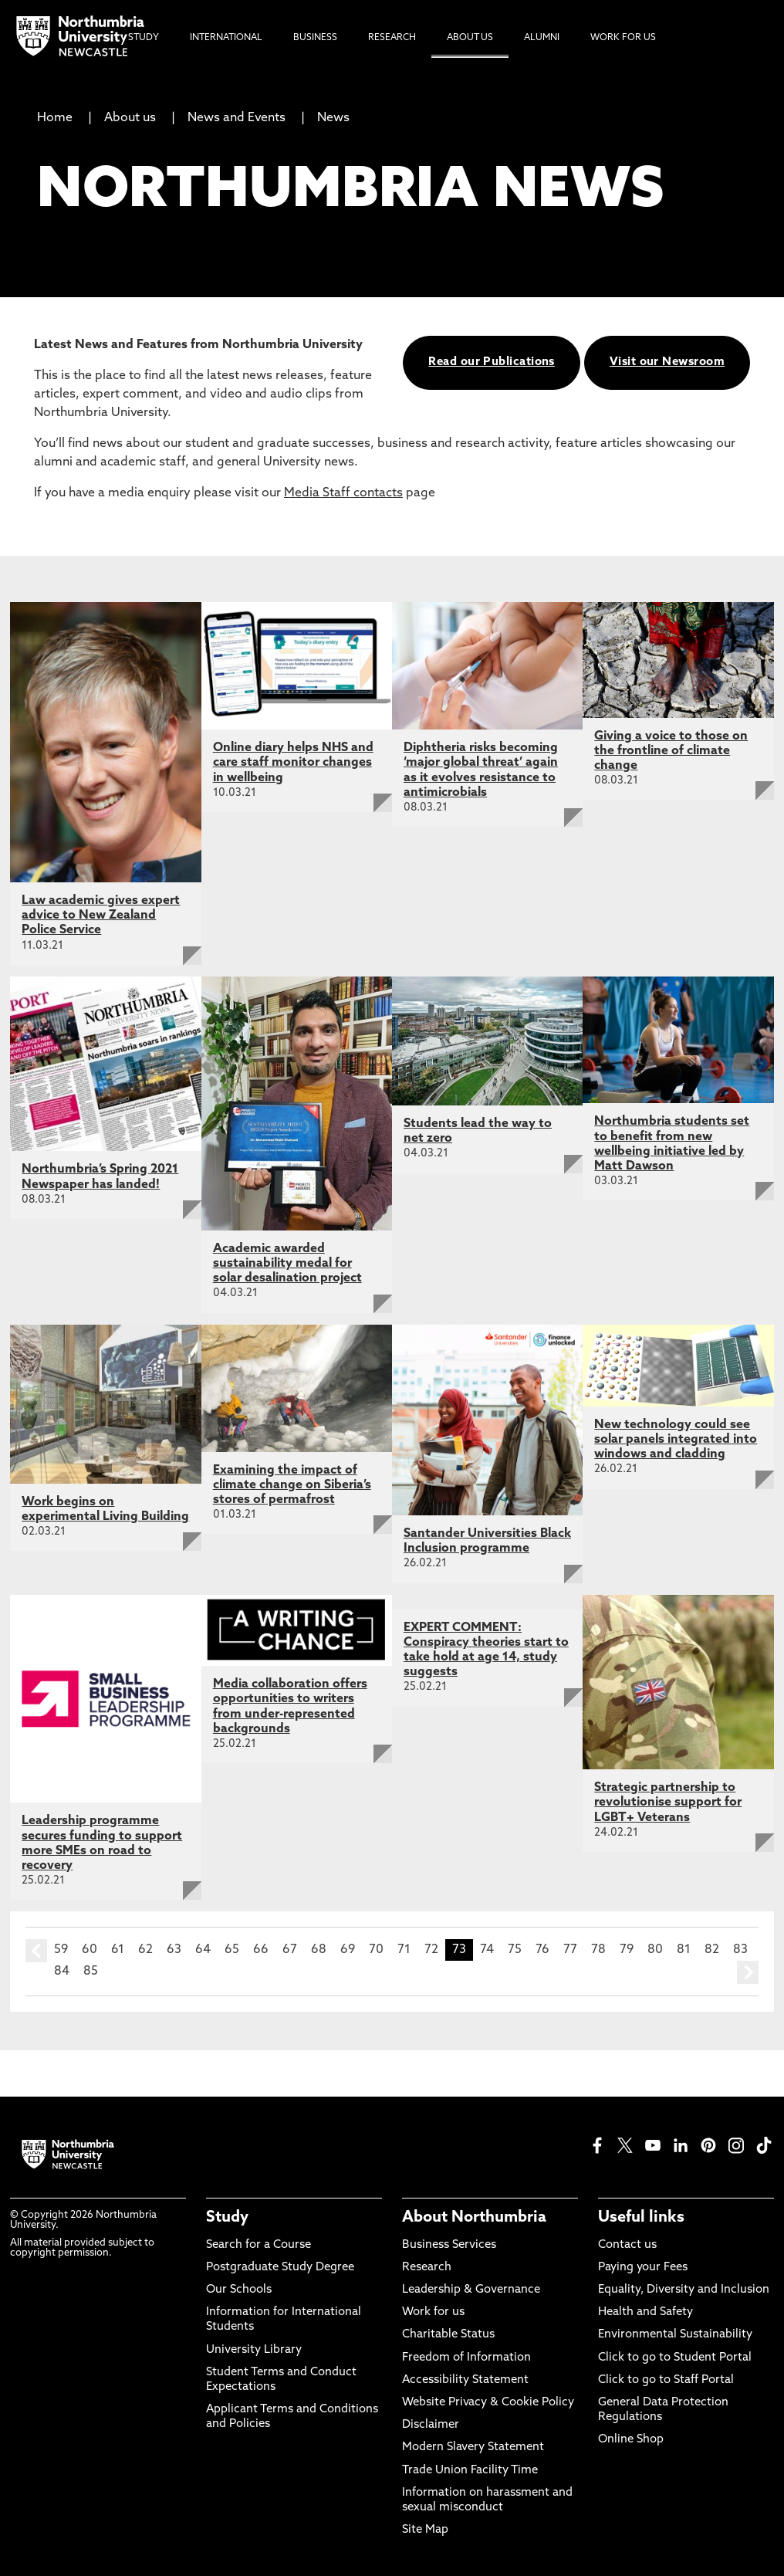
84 (61, 1971)
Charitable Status (448, 2335)
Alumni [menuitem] (541, 37)
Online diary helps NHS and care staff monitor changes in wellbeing (293, 763)
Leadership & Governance (471, 2290)
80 (655, 1950)
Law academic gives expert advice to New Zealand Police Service (101, 915)
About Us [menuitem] (470, 37)
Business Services (449, 2245)
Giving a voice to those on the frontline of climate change (671, 751)
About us (130, 118)
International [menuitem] (226, 37)
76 (542, 1950)
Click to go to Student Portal (675, 2358)
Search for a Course (258, 2245)
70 (376, 1950)
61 (117, 1950)
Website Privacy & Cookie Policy (488, 2402)
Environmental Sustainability (675, 2335)
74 (487, 1950)
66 (261, 1950)
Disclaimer (430, 2425)
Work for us (433, 2312)
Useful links (641, 2218)
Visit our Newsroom (667, 362)
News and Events (237, 118)
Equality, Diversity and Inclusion (683, 2290)
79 (627, 1950)
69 (347, 1950)
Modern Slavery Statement (473, 2447)
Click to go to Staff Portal (666, 2380)
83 (740, 1950)
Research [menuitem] (392, 37)
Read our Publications (491, 362)
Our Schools (239, 2290)
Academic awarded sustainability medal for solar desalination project (287, 1264)
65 (232, 1950)
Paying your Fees (643, 2267)
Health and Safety (645, 2312)
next (748, 1972)
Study (227, 2218)
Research (426, 2267)
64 (203, 1950)
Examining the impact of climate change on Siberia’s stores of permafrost (292, 1485)
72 (431, 1950)
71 (404, 1950)
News (333, 118)
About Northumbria (474, 2218)
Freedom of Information (466, 2358)
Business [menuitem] (315, 37)
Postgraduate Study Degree (280, 2267)
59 (61, 1950)
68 (318, 1950)
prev (36, 1950)
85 (90, 1971)
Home (55, 118)
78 (598, 1950)
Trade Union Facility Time (470, 2470)
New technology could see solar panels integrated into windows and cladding (675, 1440)
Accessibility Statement (465, 2380)
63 (174, 1950)
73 (459, 1950)
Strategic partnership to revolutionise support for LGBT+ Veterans (668, 1802)
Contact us (627, 2245)
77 (570, 1950)
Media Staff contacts (343, 493)
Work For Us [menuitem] (623, 37)
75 (515, 1950)
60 (89, 1950)
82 (712, 1950)
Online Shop (631, 2440)
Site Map (425, 2530)
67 (289, 1950)
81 (684, 1950)
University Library (254, 2350)
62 (145, 1950)
